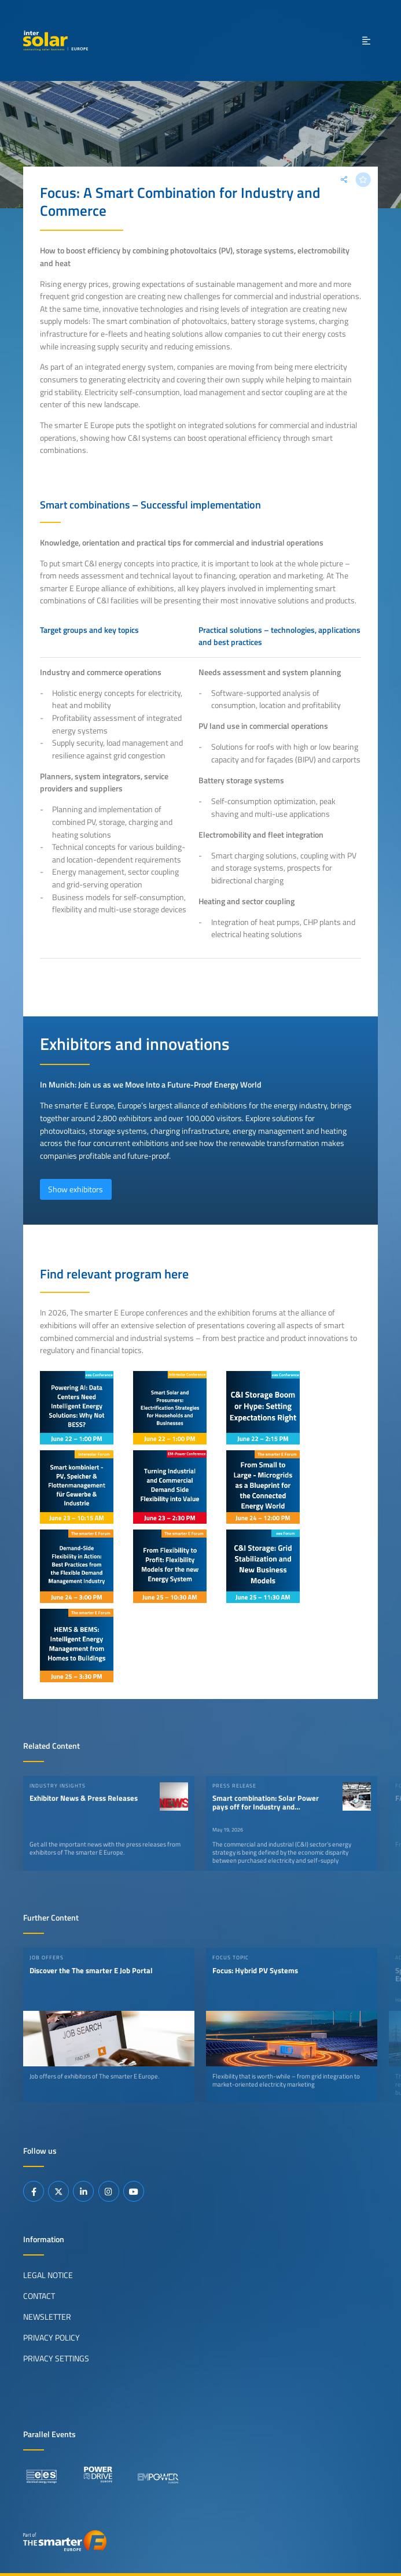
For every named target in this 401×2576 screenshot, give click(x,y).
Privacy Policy (51, 2337)
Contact (39, 2296)
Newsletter (47, 2316)
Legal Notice (48, 2275)
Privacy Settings (56, 2358)
